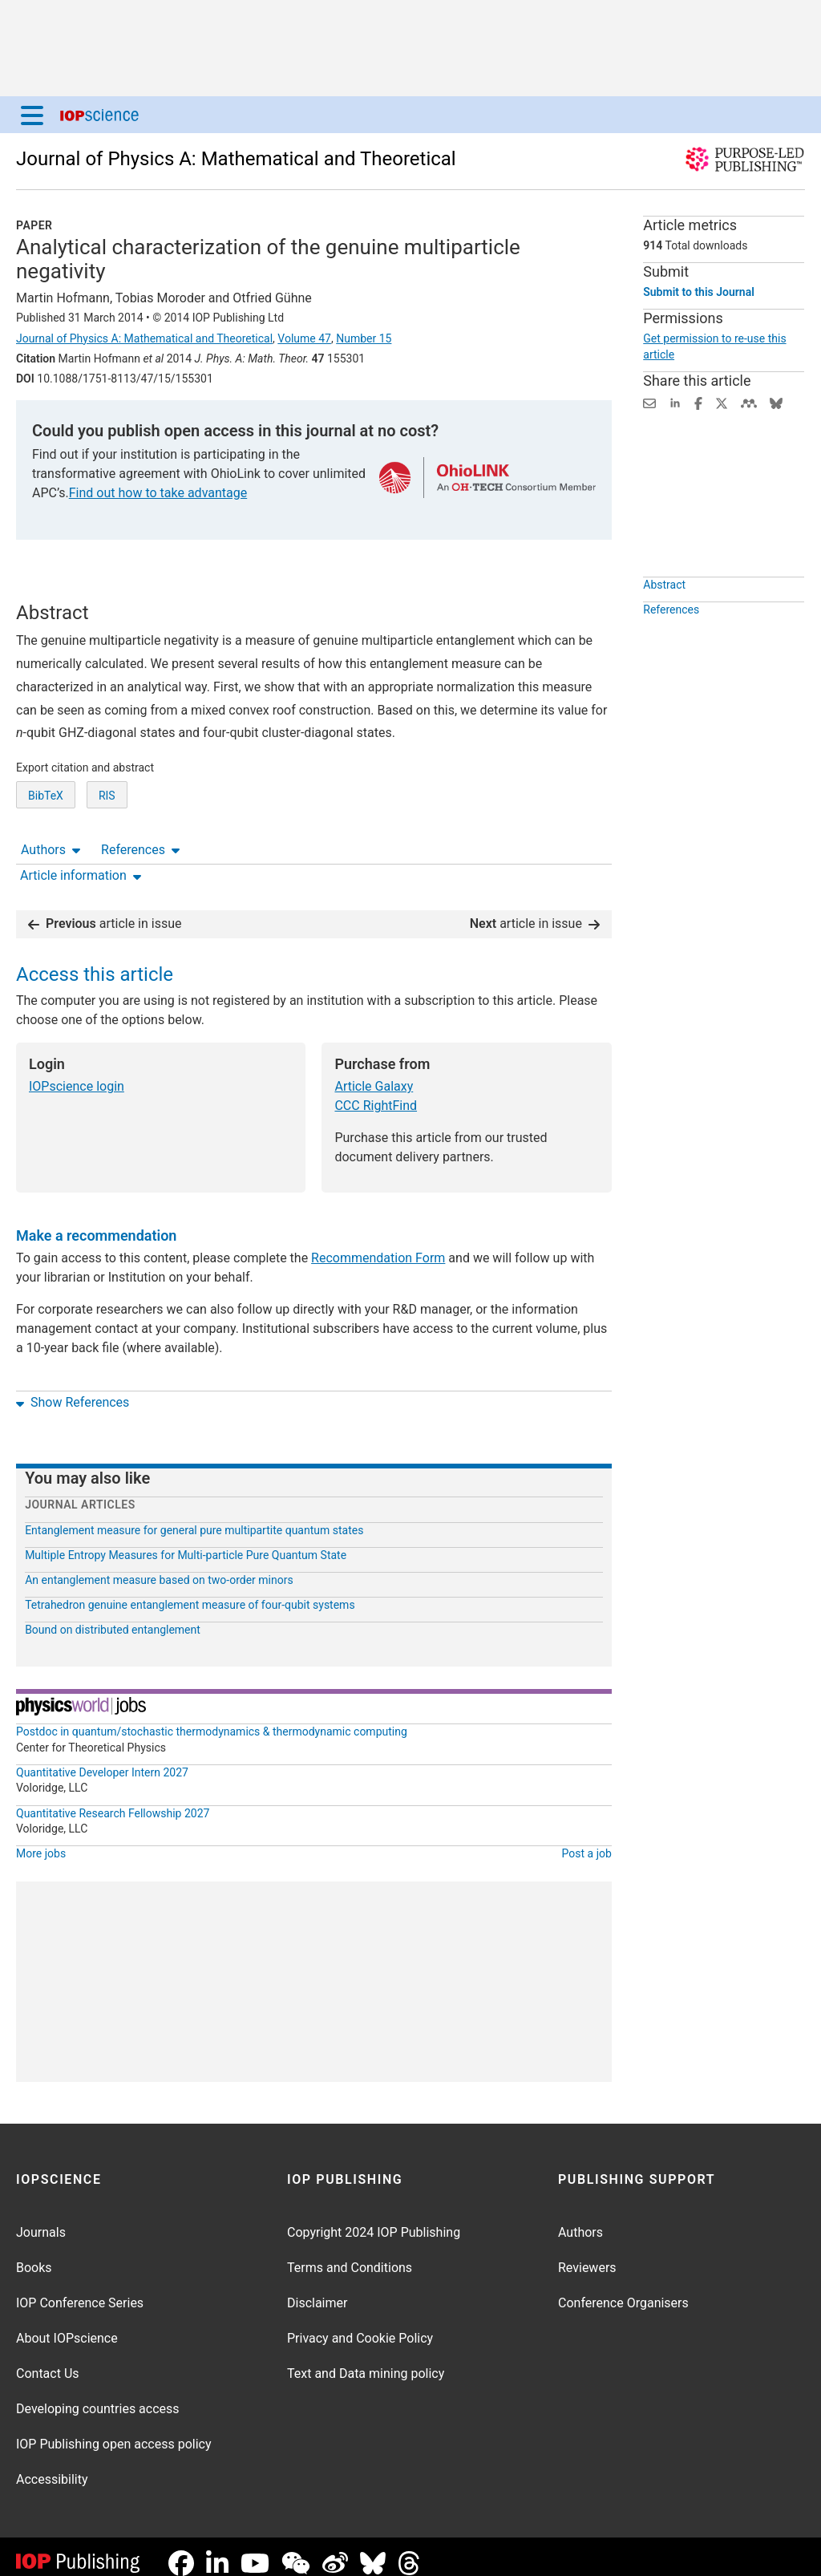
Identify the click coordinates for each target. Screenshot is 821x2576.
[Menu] (32, 114)
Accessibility (52, 2466)
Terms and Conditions (349, 2254)
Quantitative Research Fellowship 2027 (112, 1800)
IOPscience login (76, 1073)
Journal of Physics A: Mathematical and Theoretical (236, 159)
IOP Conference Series (80, 2290)
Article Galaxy (373, 1073)
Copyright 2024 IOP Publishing (373, 2219)
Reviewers (587, 2254)
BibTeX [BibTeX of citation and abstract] (45, 855)
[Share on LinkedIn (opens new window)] (675, 402)
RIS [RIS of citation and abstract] (107, 855)
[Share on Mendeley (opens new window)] (749, 402)
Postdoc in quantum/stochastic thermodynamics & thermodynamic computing (211, 1718)
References (140, 586)
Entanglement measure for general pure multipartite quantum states (194, 1517)
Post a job (587, 1840)
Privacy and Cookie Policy (360, 2325)
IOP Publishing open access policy (114, 2431)
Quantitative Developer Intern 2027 (102, 1759)
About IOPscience (67, 2325)
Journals (41, 2219)
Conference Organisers (623, 2290)
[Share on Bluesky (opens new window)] (776, 402)
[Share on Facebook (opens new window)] (698, 402)
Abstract (664, 621)
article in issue (105, 910)
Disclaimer (317, 2290)
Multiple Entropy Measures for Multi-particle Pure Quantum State (185, 1542)
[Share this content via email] (649, 402)
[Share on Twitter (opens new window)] (721, 402)
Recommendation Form (378, 1245)
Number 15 (363, 338)
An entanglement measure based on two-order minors (159, 1567)
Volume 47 (304, 338)
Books (34, 2254)
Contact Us (47, 2360)
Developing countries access (98, 2396)
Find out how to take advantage (158, 492)
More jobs (41, 1840)
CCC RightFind (375, 1092)
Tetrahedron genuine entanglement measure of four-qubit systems (189, 1592)
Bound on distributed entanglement (112, 1616)
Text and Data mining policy (365, 2360)
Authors (50, 586)
